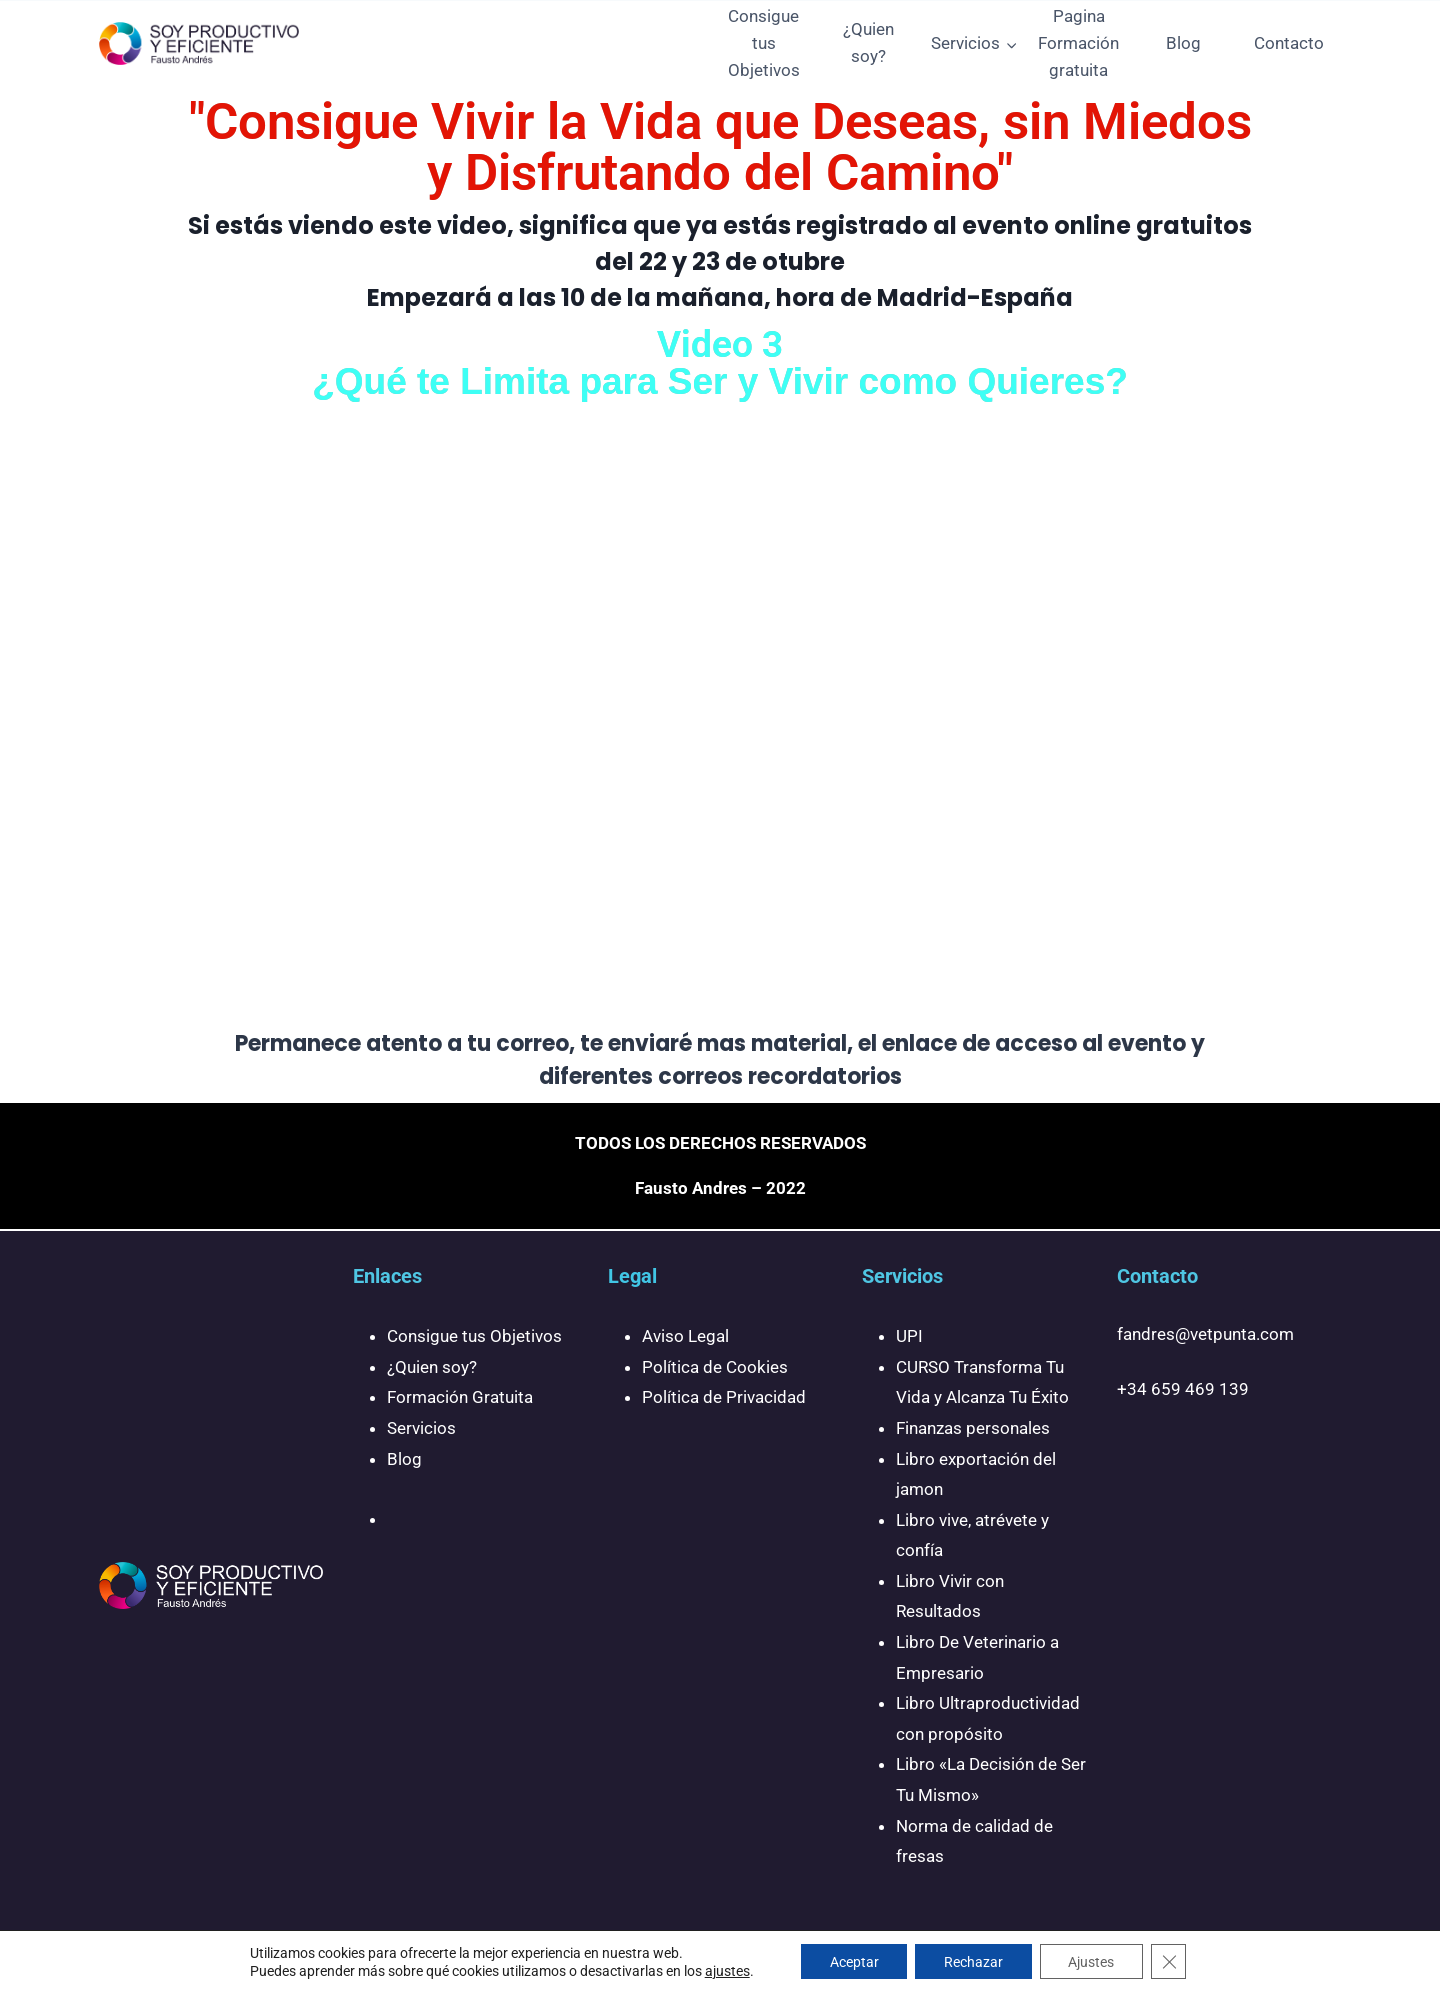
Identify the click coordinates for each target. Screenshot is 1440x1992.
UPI (909, 1336)
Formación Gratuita (460, 1397)
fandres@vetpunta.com (1205, 1334)
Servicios (421, 1428)
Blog (1183, 43)
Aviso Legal (685, 1336)
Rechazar (973, 1961)
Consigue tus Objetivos (764, 43)
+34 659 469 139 (1183, 1389)
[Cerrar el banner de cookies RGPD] (1173, 1961)
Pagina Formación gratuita (1078, 43)
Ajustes (1094, 1961)
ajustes (722, 1970)
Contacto (1289, 43)
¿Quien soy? (868, 42)
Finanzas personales (973, 1428)
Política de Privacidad (724, 1397)
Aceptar (851, 1961)
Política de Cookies (715, 1367)
